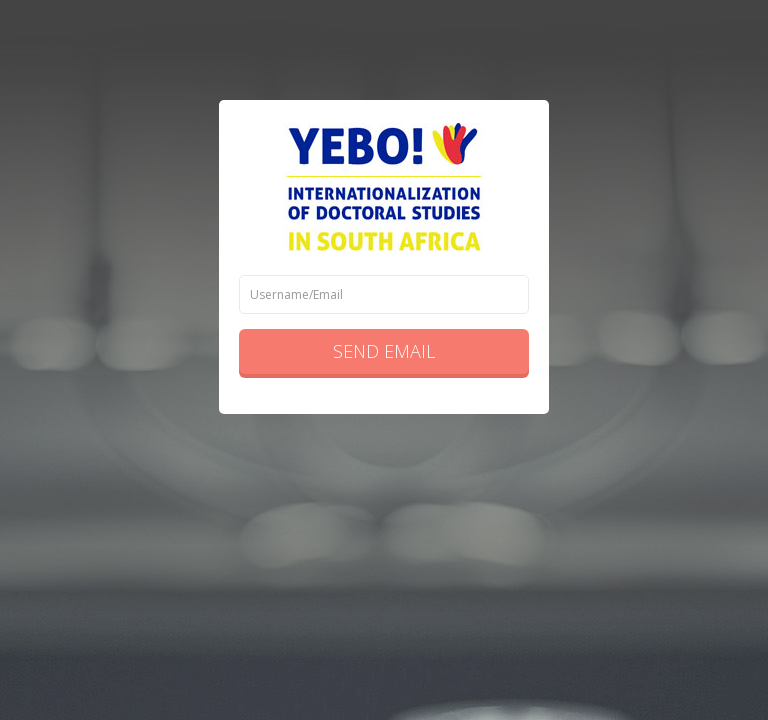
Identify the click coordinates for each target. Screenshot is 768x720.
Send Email (384, 351)
